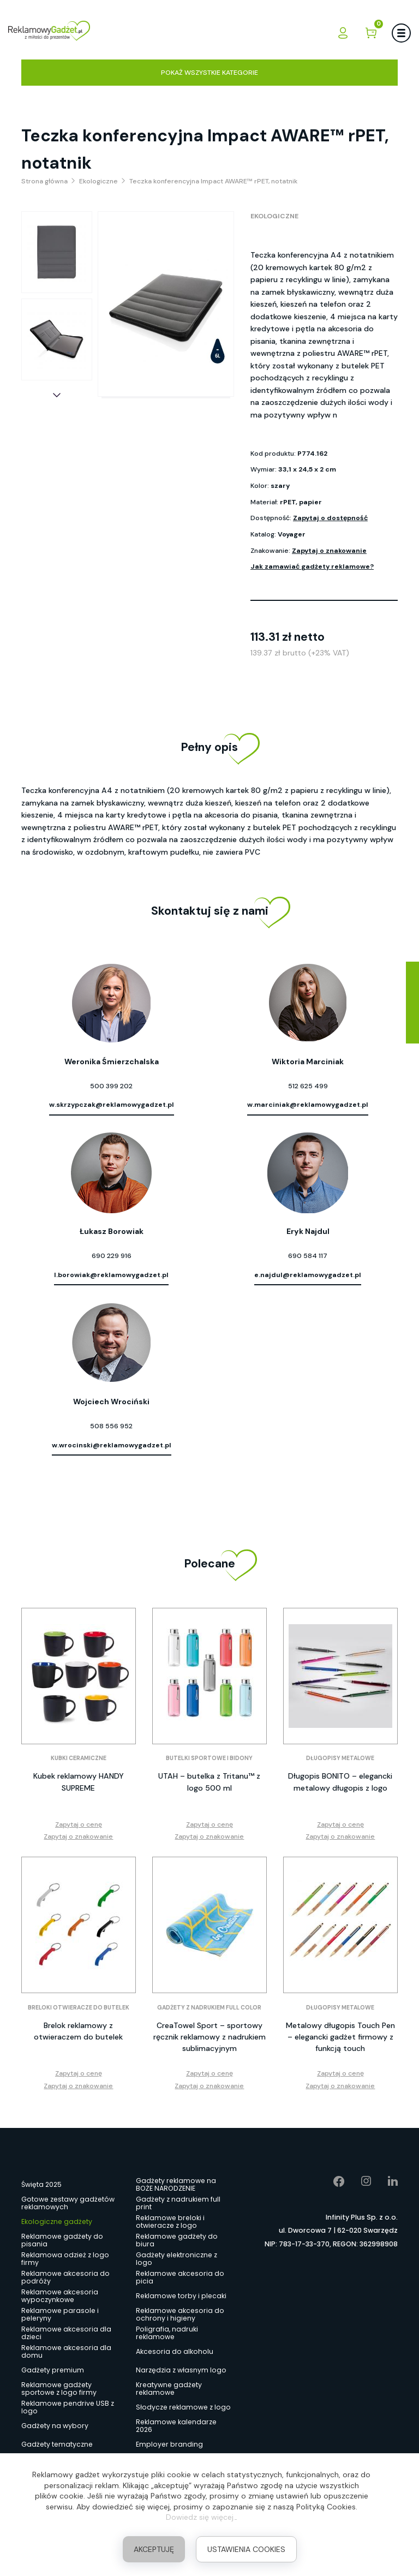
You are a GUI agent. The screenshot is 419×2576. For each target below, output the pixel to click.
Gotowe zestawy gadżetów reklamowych (68, 2203)
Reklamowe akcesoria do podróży (65, 2277)
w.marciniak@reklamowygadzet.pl (307, 1104)
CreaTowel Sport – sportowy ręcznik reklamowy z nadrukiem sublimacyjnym (209, 2036)
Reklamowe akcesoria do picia (180, 2277)
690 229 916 (111, 1255)
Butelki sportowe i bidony (209, 1758)
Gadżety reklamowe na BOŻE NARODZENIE (176, 2184)
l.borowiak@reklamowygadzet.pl (111, 1275)
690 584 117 (307, 1255)
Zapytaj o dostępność (330, 518)
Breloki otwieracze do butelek (78, 2007)
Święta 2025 (41, 2184)
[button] (56, 395)
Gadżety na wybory (54, 2425)
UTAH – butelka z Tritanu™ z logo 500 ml (209, 1781)
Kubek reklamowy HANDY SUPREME (78, 1781)
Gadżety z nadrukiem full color (209, 2007)
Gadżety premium (52, 2370)
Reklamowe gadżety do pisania (62, 2240)
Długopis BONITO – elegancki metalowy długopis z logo (340, 1781)
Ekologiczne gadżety (56, 2221)
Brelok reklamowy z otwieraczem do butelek (78, 2031)
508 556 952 (111, 1426)
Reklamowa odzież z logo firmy (65, 2259)
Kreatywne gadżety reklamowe (169, 2389)
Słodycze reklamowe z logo (183, 2407)
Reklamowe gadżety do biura (177, 2240)
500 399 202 (111, 1086)
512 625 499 (308, 1086)
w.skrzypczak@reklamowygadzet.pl (111, 1104)
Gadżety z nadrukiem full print (178, 2203)
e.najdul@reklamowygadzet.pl (307, 1275)
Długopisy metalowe (340, 1758)
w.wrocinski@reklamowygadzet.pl (111, 1445)
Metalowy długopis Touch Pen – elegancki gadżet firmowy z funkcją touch (340, 2036)
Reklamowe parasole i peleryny (60, 2314)
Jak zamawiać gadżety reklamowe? (312, 566)
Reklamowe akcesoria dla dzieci (66, 2333)
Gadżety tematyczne (57, 2444)
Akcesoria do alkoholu (174, 2351)
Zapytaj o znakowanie (329, 550)
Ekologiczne (274, 216)
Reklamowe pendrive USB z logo (67, 2407)
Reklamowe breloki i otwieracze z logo (170, 2222)
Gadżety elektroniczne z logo (176, 2259)
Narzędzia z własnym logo (181, 2370)
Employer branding (169, 2444)
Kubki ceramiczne (78, 1758)
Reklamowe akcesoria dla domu (66, 2351)
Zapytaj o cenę (78, 1824)
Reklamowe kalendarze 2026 (176, 2426)
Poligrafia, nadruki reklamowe (167, 2333)
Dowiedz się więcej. (200, 2517)
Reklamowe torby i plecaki (181, 2295)
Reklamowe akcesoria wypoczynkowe (59, 2296)
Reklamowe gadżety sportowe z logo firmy (59, 2389)
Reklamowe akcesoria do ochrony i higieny (180, 2314)
